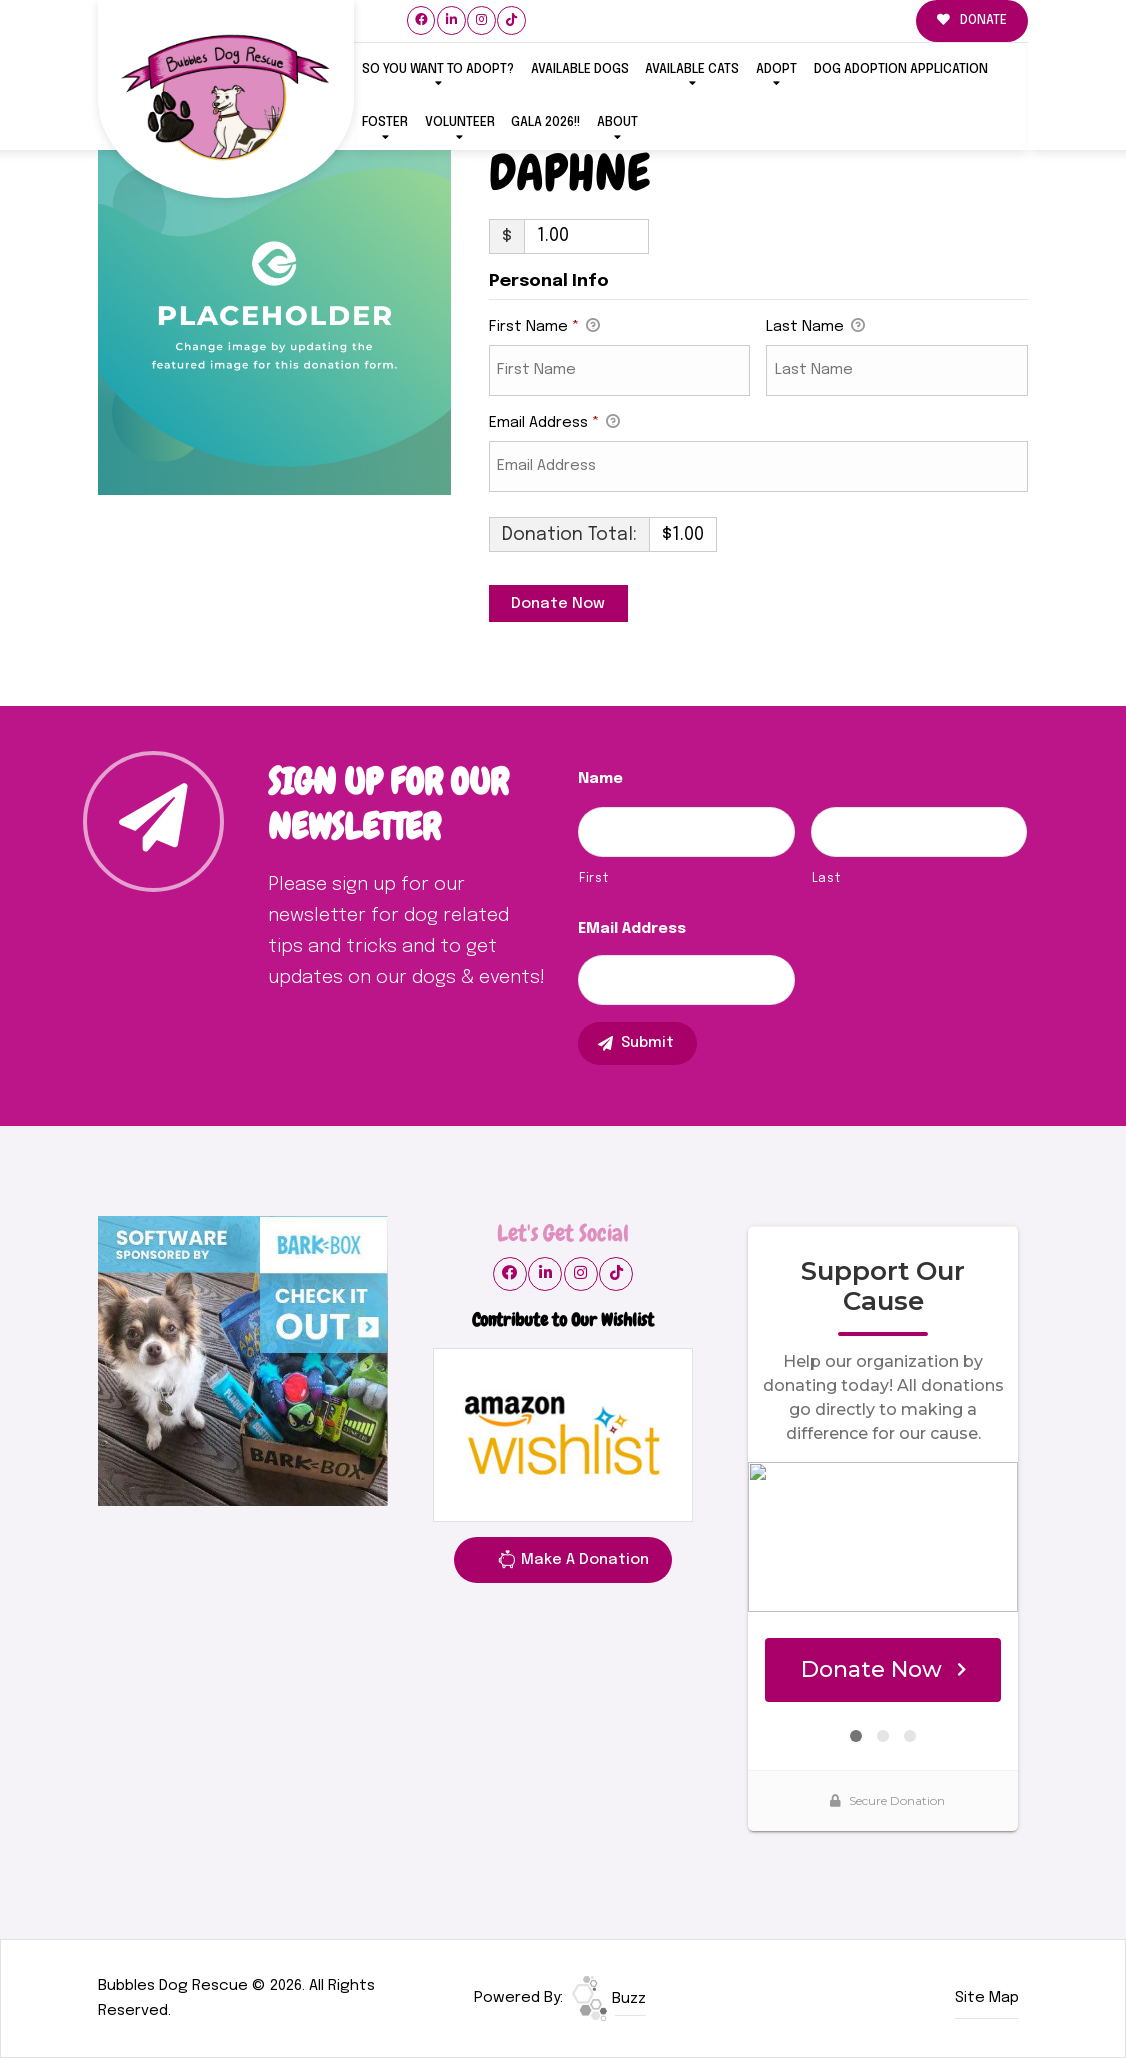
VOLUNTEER (460, 122)
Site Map (987, 1998)
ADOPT (776, 69)
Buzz (609, 1999)
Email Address (554, 424)
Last (826, 878)
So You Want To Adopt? (438, 69)
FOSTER (385, 122)
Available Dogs (580, 69)
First (593, 878)
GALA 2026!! (545, 122)
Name (600, 779)
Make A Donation (573, 1563)
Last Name (815, 328)
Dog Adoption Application (901, 69)
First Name (544, 328)
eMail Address (632, 929)
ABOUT (617, 122)
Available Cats (692, 69)
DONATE (972, 20)
